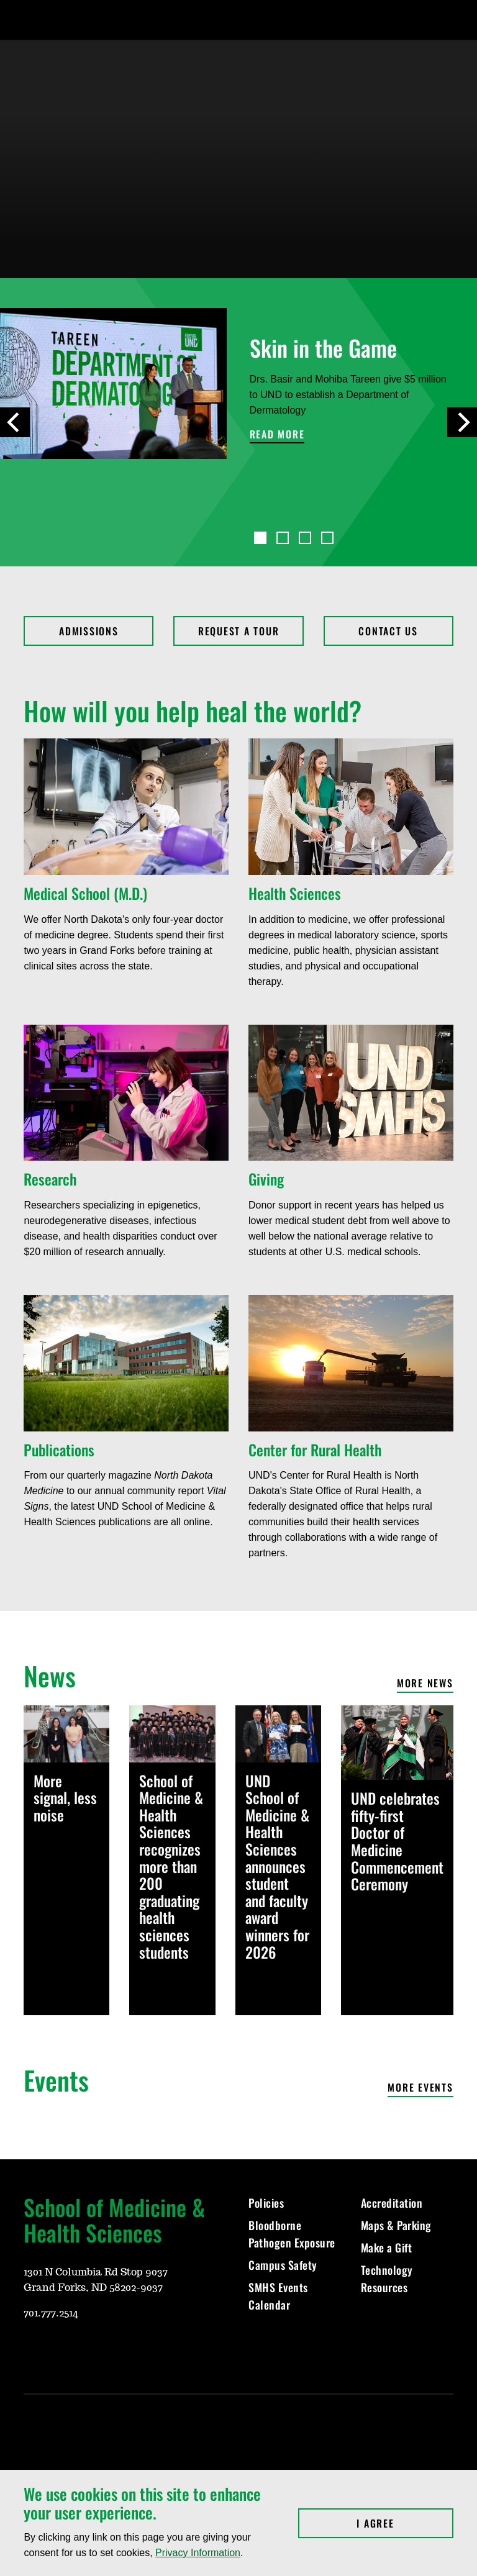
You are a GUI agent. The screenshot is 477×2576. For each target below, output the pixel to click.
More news (425, 1683)
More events (420, 2088)
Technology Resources (387, 2278)
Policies (266, 2203)
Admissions (89, 631)
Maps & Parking (396, 2225)
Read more (277, 435)
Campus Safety (282, 2265)
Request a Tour (238, 631)
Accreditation (392, 2203)
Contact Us (388, 631)
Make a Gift (386, 2247)
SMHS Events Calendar (278, 2296)
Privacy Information (197, 2552)
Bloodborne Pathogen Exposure (291, 2234)
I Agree (405, 2523)
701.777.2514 (51, 2313)
